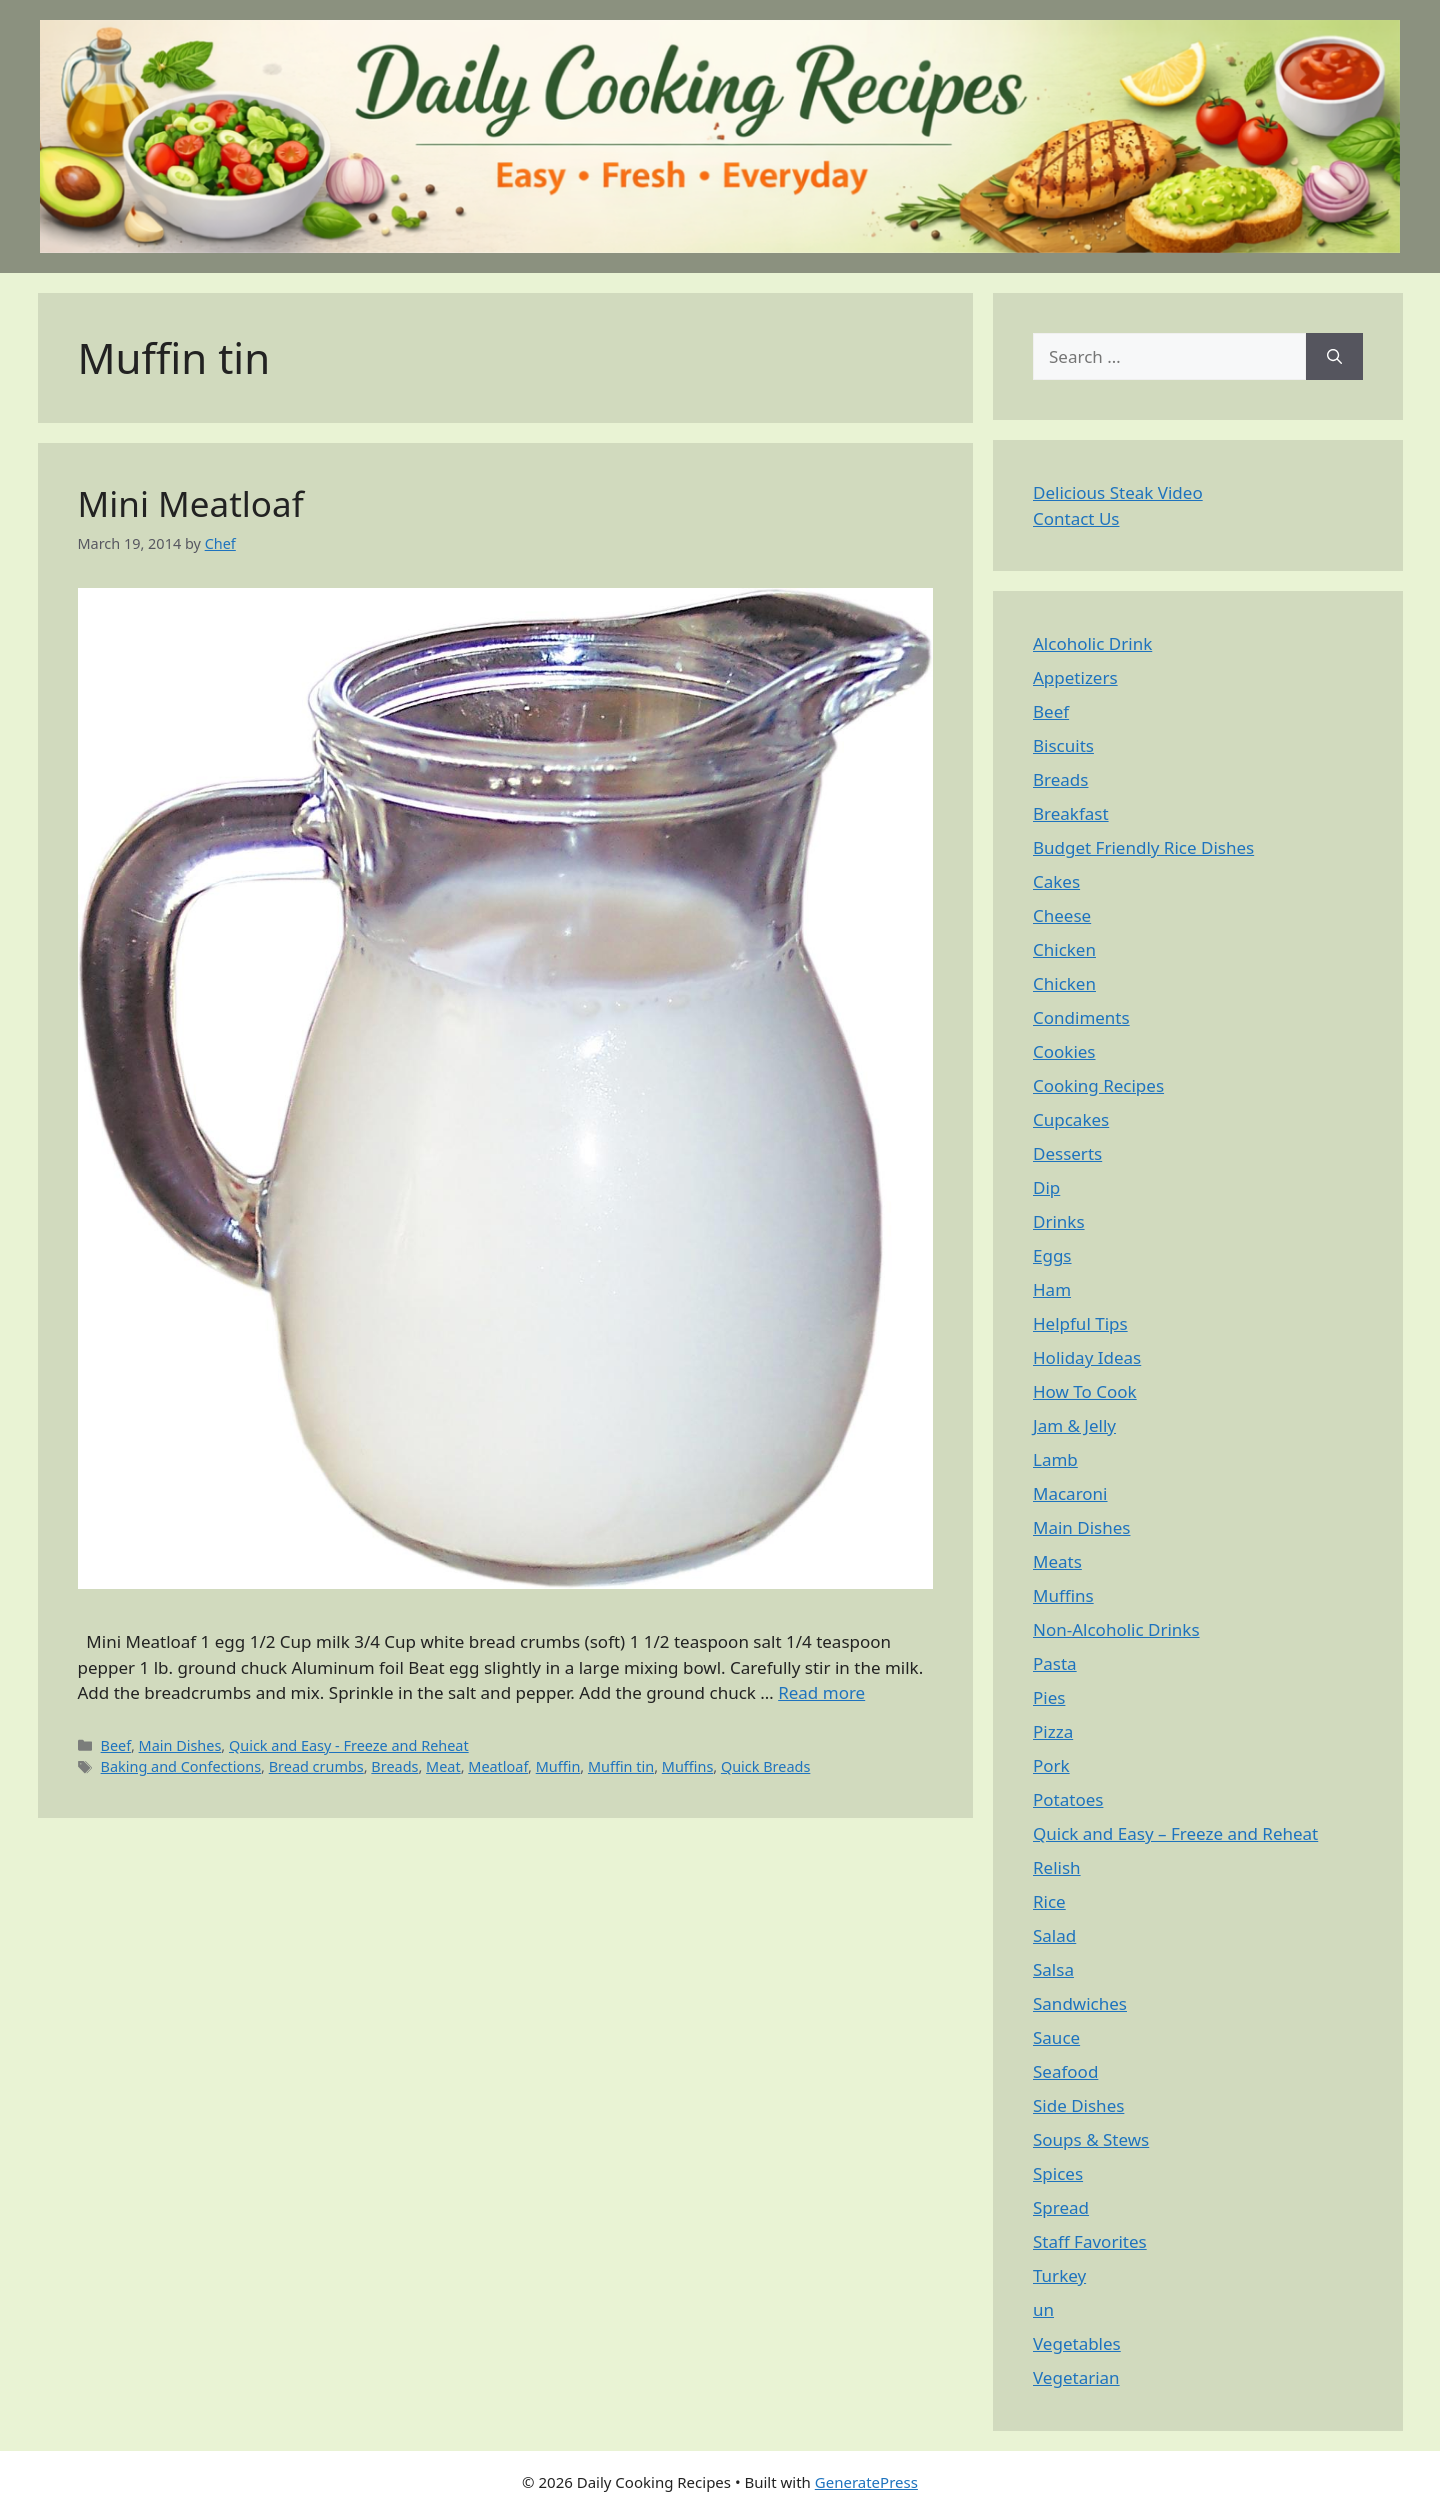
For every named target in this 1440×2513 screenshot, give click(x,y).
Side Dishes (1078, 2105)
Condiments (1081, 1017)
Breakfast (1071, 813)
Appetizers (1075, 677)
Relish (1057, 1867)
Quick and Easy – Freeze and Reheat (1175, 1833)
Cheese (1062, 915)
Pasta (1055, 1663)
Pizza (1053, 1731)
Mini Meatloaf (191, 503)
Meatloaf (498, 1766)
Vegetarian (1076, 2377)
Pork (1051, 1765)
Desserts (1067, 1153)
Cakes (1056, 881)
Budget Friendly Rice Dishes (1143, 847)
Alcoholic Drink (1092, 643)
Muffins (688, 1766)
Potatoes (1068, 1799)
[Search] (1334, 357)
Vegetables (1077, 2343)
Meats (1057, 1561)
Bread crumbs (316, 1766)
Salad (1054, 1935)
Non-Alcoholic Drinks (1116, 1629)
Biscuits (1063, 745)
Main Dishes (180, 1745)
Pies (1049, 1697)
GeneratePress (866, 2482)
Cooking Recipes (1098, 1085)
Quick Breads (765, 1766)
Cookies (1064, 1051)
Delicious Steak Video (1118, 492)
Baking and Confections (181, 1766)
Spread (1061, 2207)
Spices (1058, 2173)
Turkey (1059, 2275)
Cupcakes (1071, 1119)
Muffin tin (621, 1766)
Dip (1046, 1187)
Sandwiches (1080, 2003)
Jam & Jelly (1074, 1425)
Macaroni (1070, 1493)
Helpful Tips (1080, 1323)
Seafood (1065, 2071)
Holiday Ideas (1087, 1357)
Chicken (1064, 949)
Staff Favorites (1090, 2241)
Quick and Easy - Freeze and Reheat (349, 1745)
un (1043, 2309)
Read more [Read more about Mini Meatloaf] (821, 1692)
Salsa (1053, 1969)
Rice (1049, 1901)
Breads (394, 1766)
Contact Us (1076, 518)
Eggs (1052, 1255)
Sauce (1056, 2037)
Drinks (1059, 1221)
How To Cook (1085, 1391)
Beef (116, 1745)
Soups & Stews (1091, 2139)
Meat (443, 1766)
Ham (1052, 1289)
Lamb (1055, 1459)
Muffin (558, 1766)
